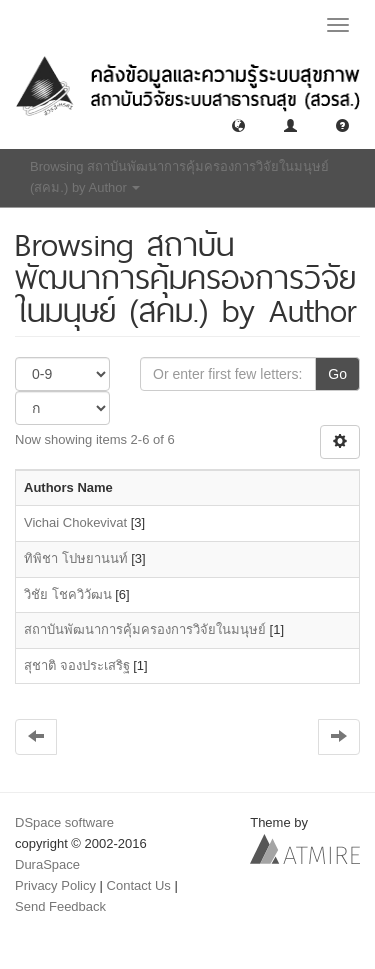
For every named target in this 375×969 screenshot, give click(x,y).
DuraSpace (47, 864)
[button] (238, 124)
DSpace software (64, 822)
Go (337, 374)
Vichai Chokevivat (75, 522)
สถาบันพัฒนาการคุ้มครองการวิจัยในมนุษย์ (145, 629)
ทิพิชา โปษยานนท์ (76, 558)
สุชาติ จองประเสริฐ (77, 665)
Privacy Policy (55, 885)
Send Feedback (60, 906)
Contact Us (139, 885)
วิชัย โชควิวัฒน (68, 594)
